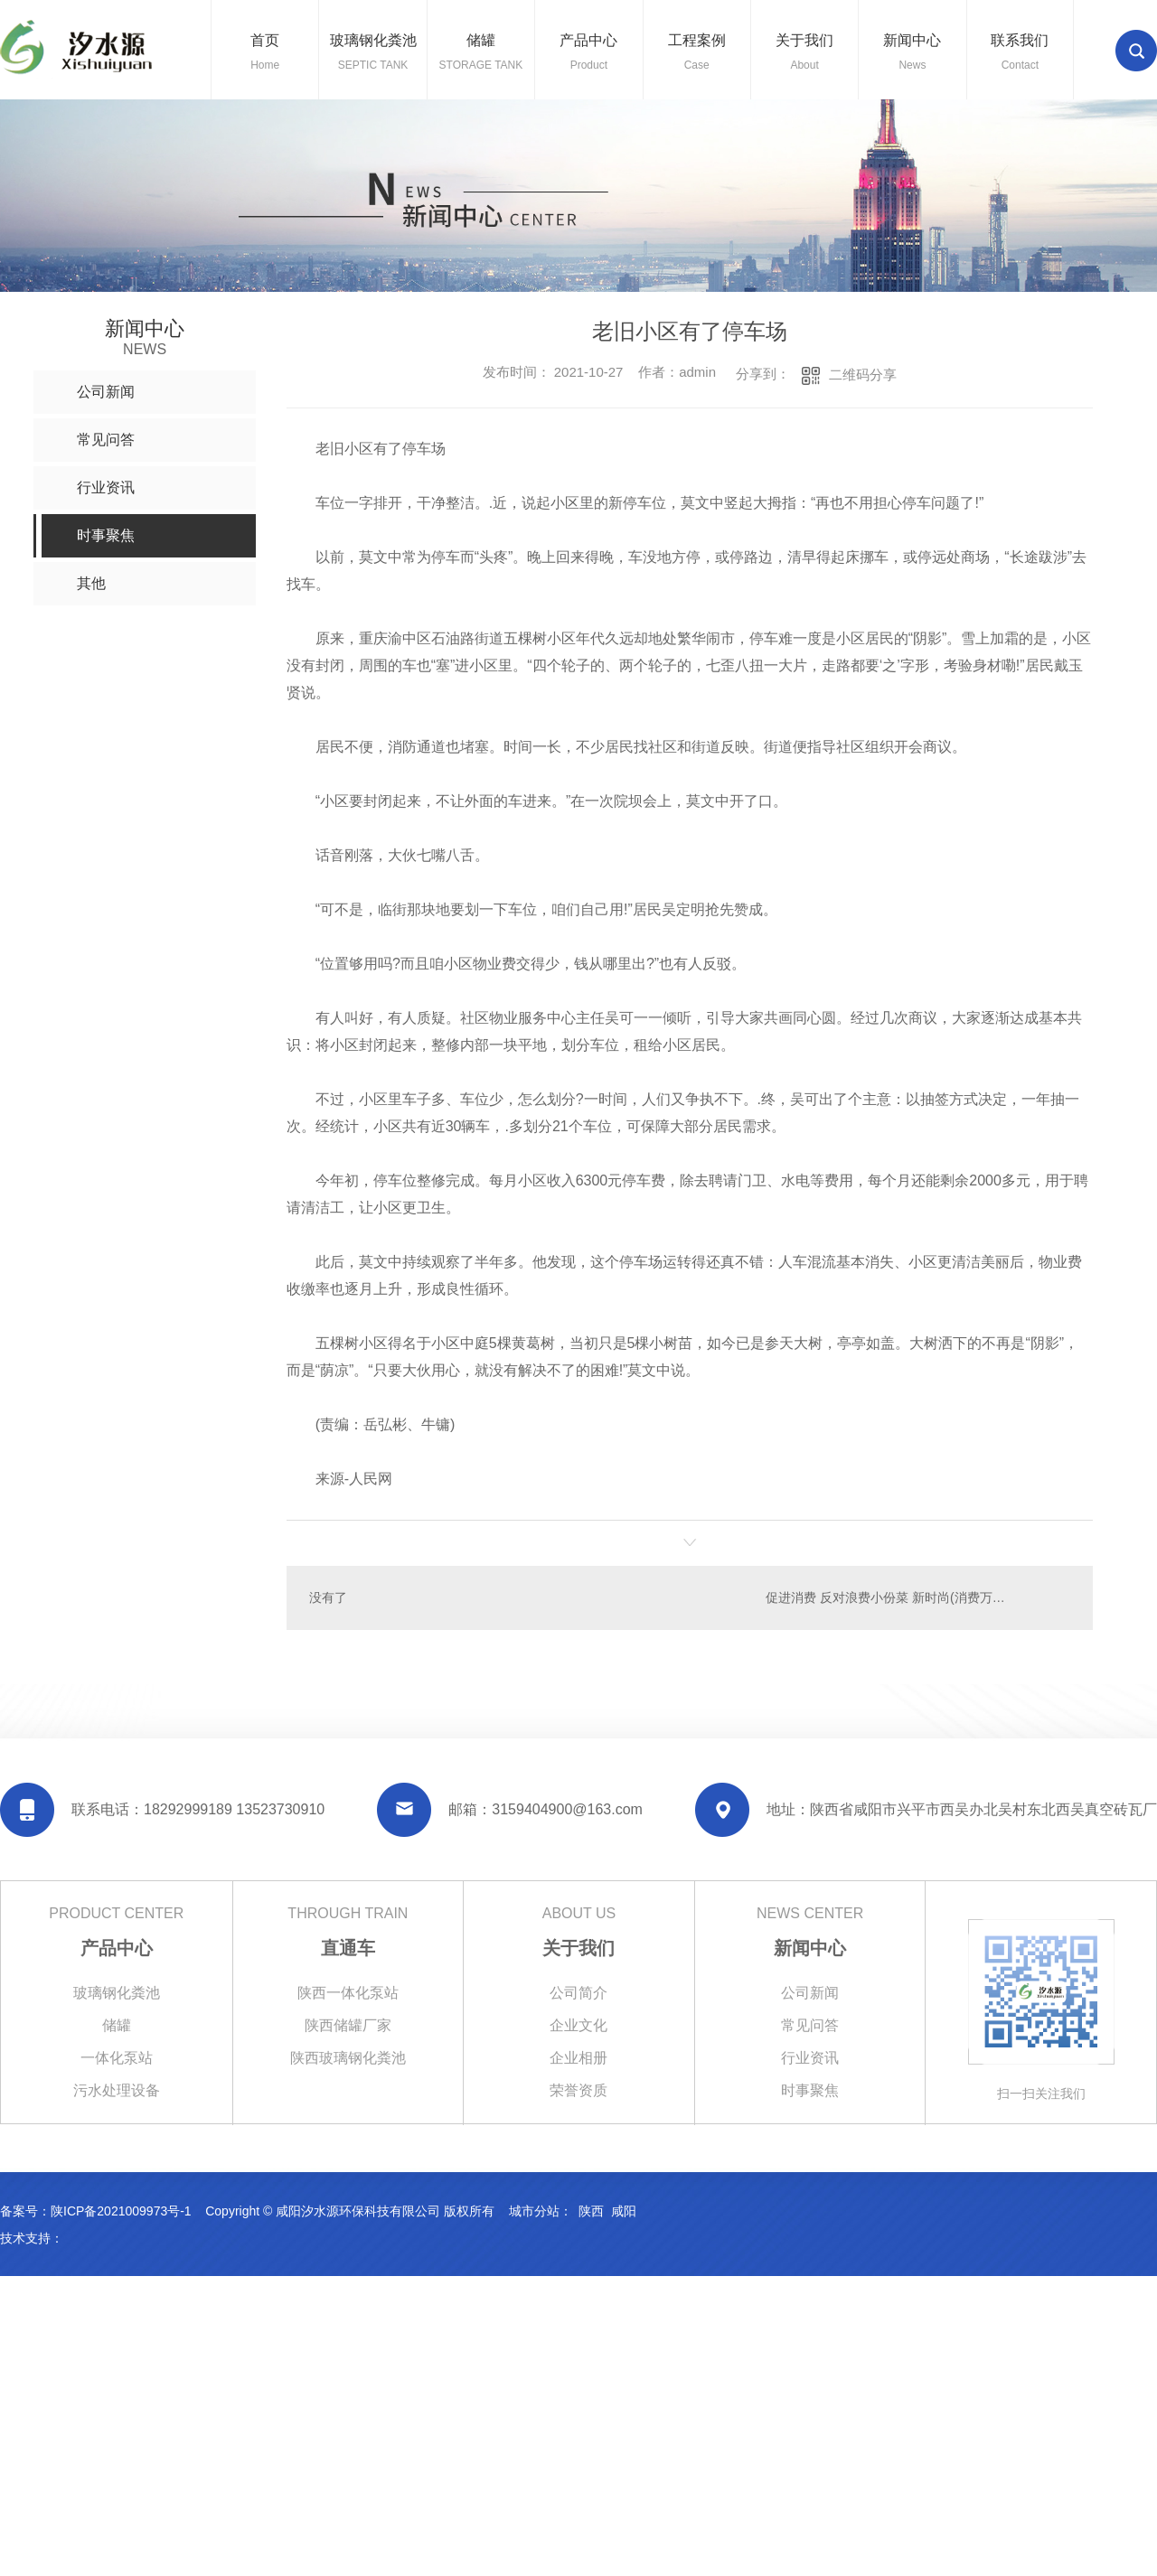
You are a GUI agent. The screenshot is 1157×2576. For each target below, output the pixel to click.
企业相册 (578, 2057)
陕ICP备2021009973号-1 (121, 2211)
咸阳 (623, 2211)
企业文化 (578, 2025)
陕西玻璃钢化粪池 (348, 2057)
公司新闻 (810, 1992)
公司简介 (578, 1992)
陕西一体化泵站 (348, 1992)
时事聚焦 (810, 2090)
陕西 (591, 2211)
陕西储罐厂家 (348, 2025)
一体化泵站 (116, 2057)
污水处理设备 (116, 2090)
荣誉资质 (578, 2090)
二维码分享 (863, 374)
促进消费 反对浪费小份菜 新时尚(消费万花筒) (893, 1597)
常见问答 (810, 2025)
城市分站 (534, 2211)
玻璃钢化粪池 (116, 1992)
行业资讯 (810, 2057)
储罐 (116, 2025)
